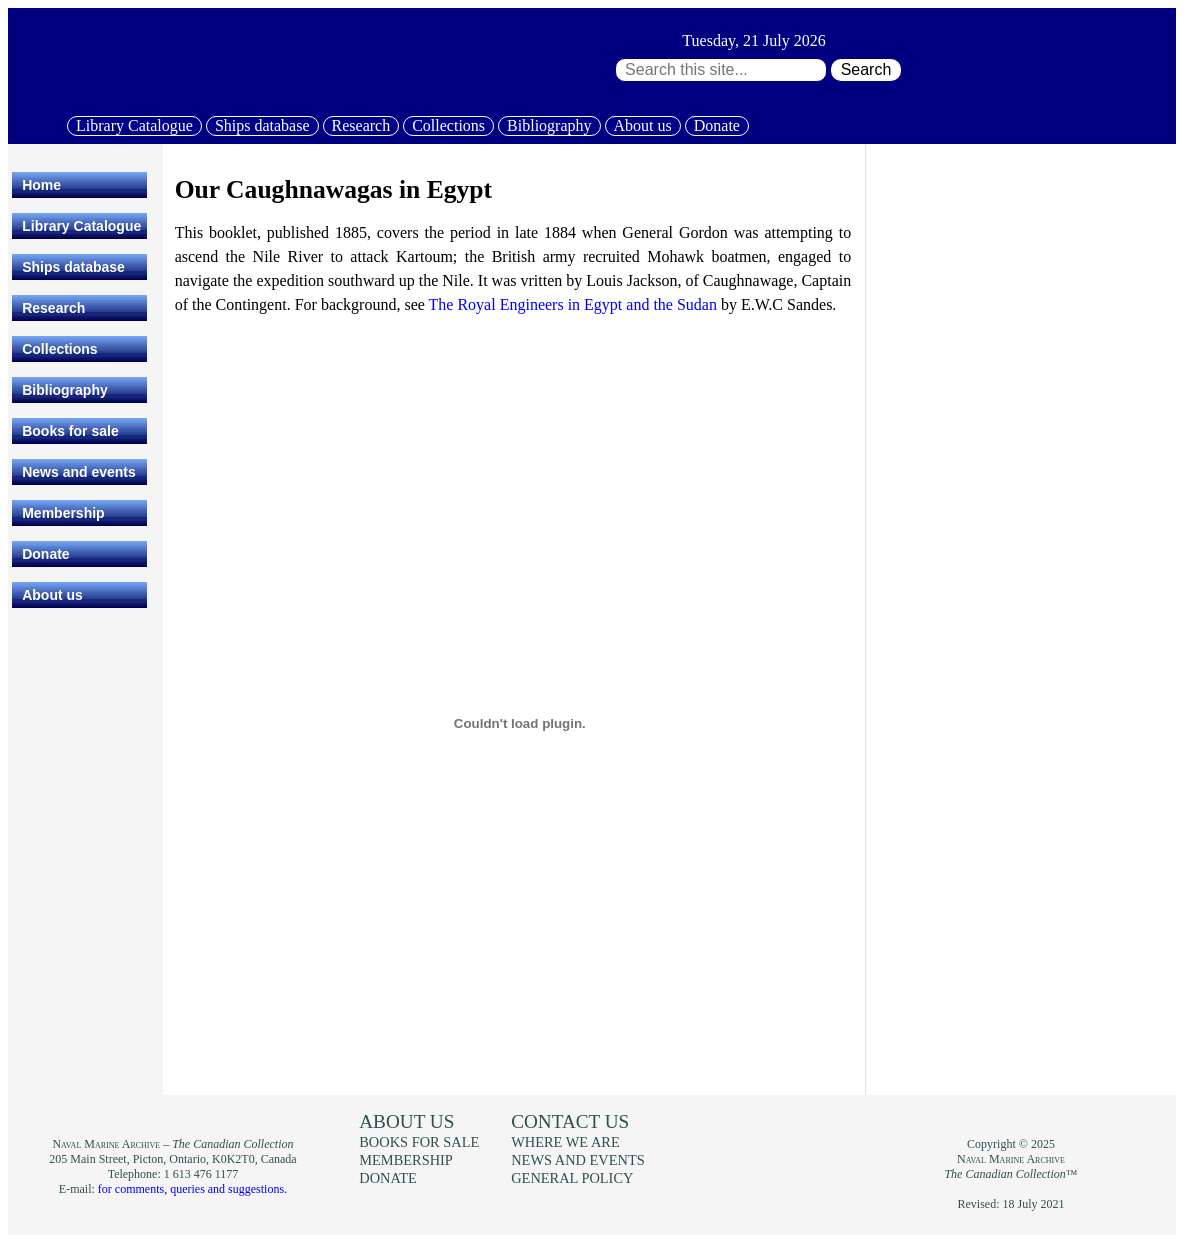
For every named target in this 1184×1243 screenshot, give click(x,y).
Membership (63, 513)
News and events (79, 472)
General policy (572, 1178)
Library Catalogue (134, 125)
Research (361, 125)
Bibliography (549, 125)
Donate (717, 125)
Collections (448, 125)
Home (41, 185)
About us (643, 125)
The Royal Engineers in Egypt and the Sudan (573, 304)
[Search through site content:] (721, 70)
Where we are (565, 1142)
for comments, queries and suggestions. (192, 1189)
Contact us (570, 1121)
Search (866, 69)
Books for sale (70, 431)
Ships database (262, 125)
